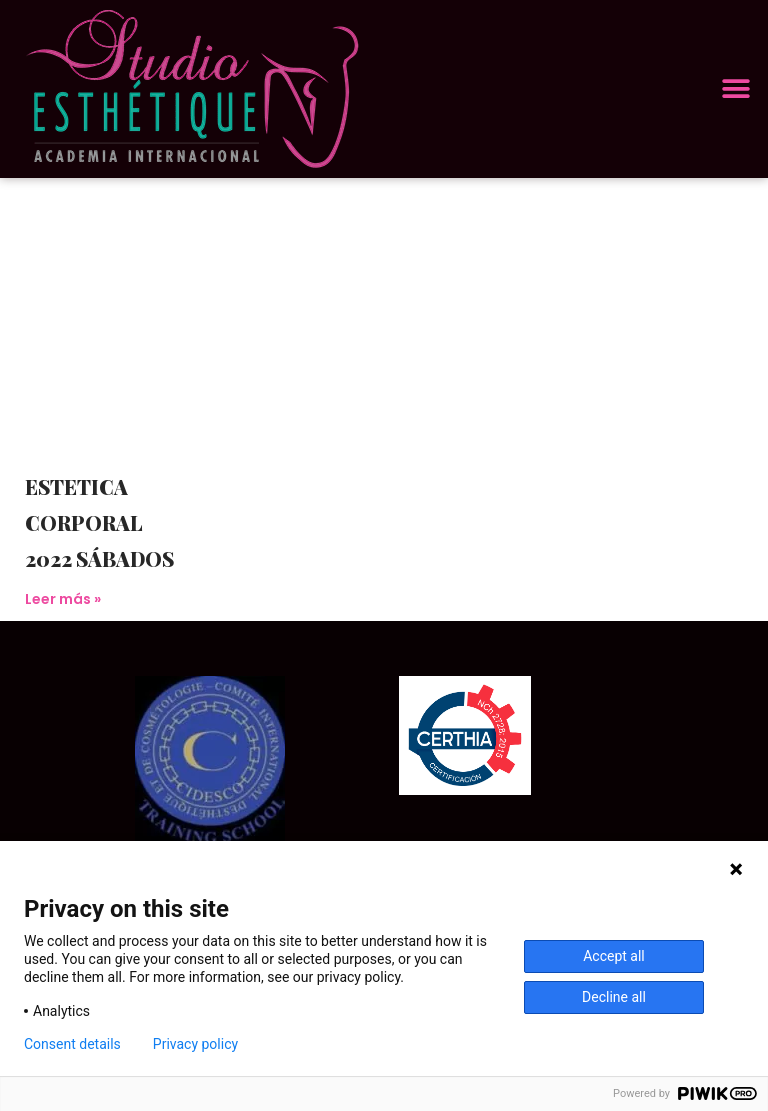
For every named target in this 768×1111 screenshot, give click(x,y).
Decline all (614, 997)
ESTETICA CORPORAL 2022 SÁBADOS (99, 522)
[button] (735, 89)
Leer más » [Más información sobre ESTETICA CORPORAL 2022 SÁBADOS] (63, 599)
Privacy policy (195, 1044)
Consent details (72, 1044)
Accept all (614, 956)
